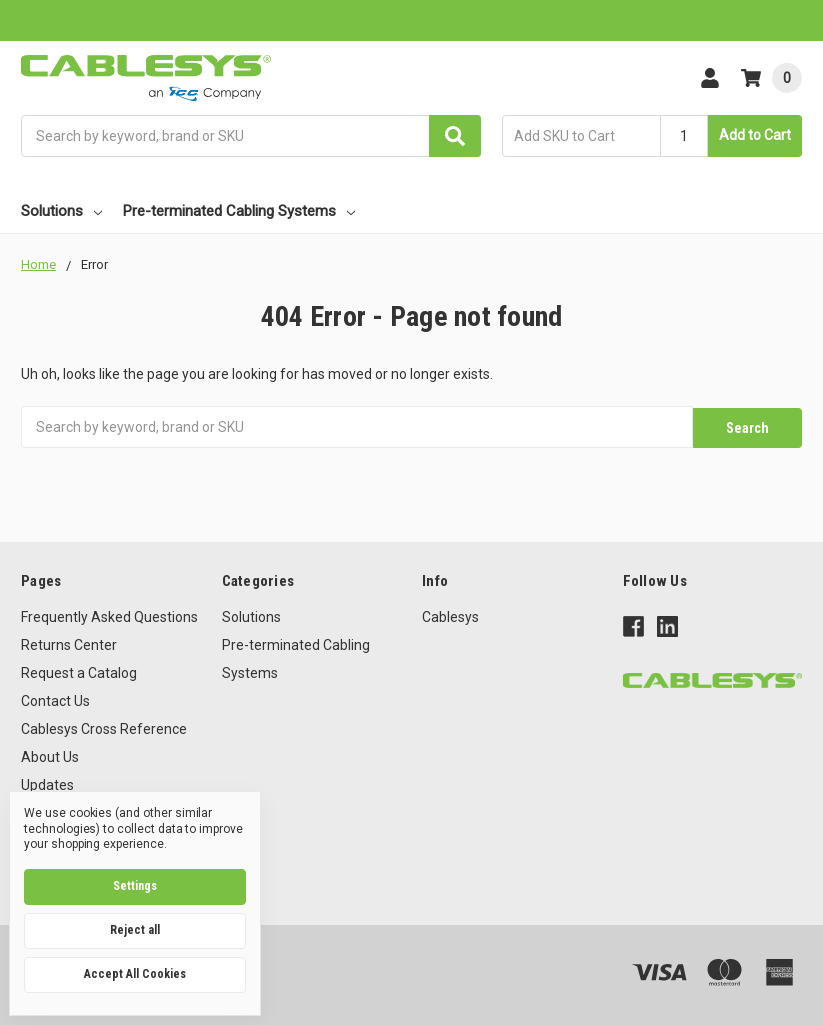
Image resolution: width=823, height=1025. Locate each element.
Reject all (135, 930)
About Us (50, 755)
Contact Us (55, 699)
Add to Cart (755, 135)
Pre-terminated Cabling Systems (239, 211)
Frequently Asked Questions (109, 615)
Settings (135, 886)
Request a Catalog (79, 671)
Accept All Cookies (135, 974)
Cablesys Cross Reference (104, 727)
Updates (47, 783)
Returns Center (69, 643)
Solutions (61, 211)
